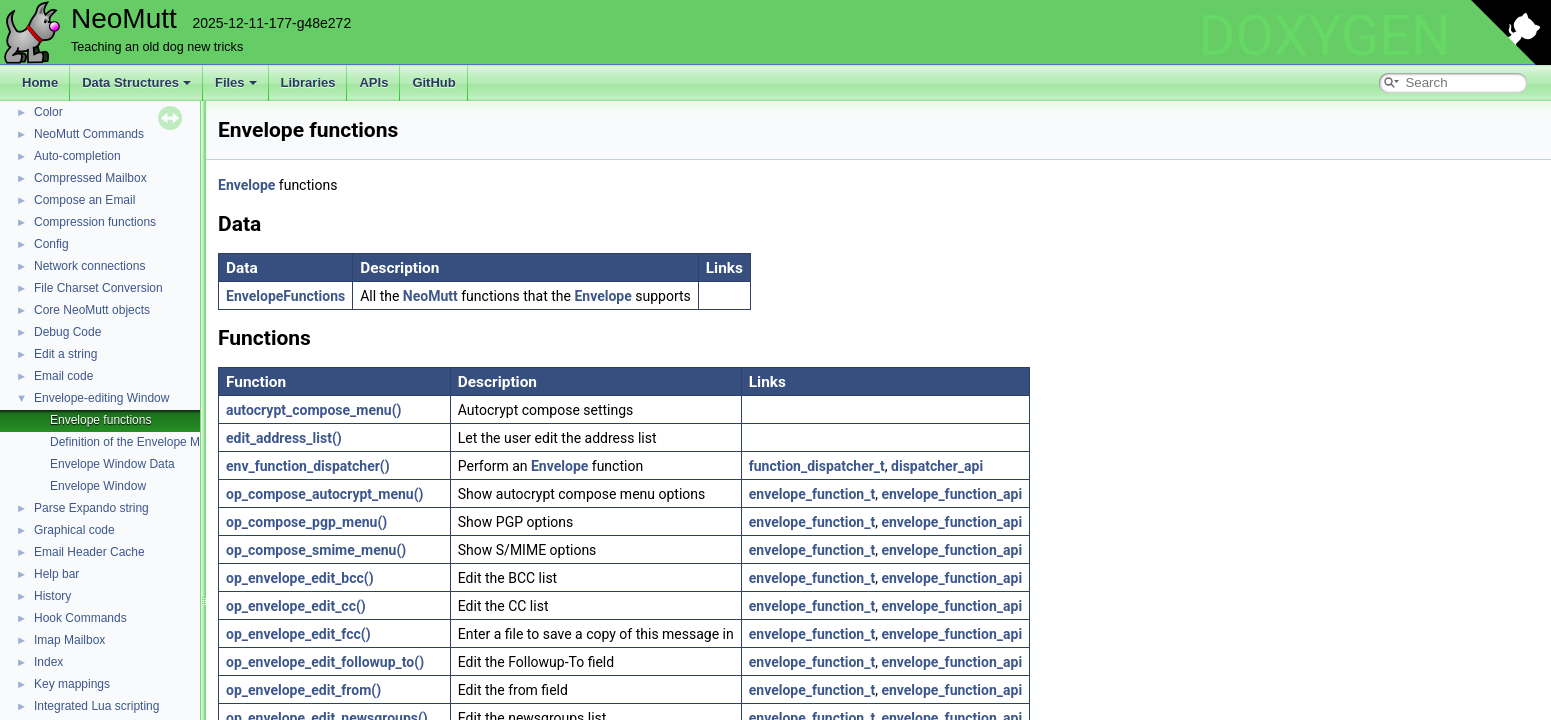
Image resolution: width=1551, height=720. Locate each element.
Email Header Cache (89, 552)
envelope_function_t (812, 494)
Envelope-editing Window (101, 398)
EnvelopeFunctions (285, 296)
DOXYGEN (1324, 36)
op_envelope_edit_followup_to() (325, 662)
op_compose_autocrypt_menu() (325, 494)
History (52, 596)
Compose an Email (84, 200)
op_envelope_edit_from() (303, 690)
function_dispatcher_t (817, 466)
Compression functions (95, 222)
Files (236, 82)
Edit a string (65, 354)
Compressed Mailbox (90, 178)
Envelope (246, 185)
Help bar (56, 574)
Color (48, 112)
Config (51, 244)
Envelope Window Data (112, 464)
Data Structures (136, 82)
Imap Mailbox (69, 640)
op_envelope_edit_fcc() (298, 634)
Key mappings (72, 684)
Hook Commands (80, 618)
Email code (63, 376)
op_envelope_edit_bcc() (300, 578)
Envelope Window (98, 486)
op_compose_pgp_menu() (306, 522)
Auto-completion (77, 156)
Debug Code (67, 332)
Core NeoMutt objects (92, 310)
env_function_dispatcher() (308, 466)
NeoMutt (430, 296)
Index (48, 662)
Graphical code (74, 530)
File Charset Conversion (98, 288)
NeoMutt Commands (89, 134)
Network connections (89, 266)
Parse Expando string (91, 508)
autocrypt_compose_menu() (314, 410)
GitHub (433, 82)
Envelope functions (100, 420)
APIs (373, 82)
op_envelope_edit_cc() (296, 606)
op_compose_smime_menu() (316, 550)
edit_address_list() (284, 438)
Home (40, 82)
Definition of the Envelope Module (139, 442)
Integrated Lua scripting (96, 706)
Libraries (308, 82)
